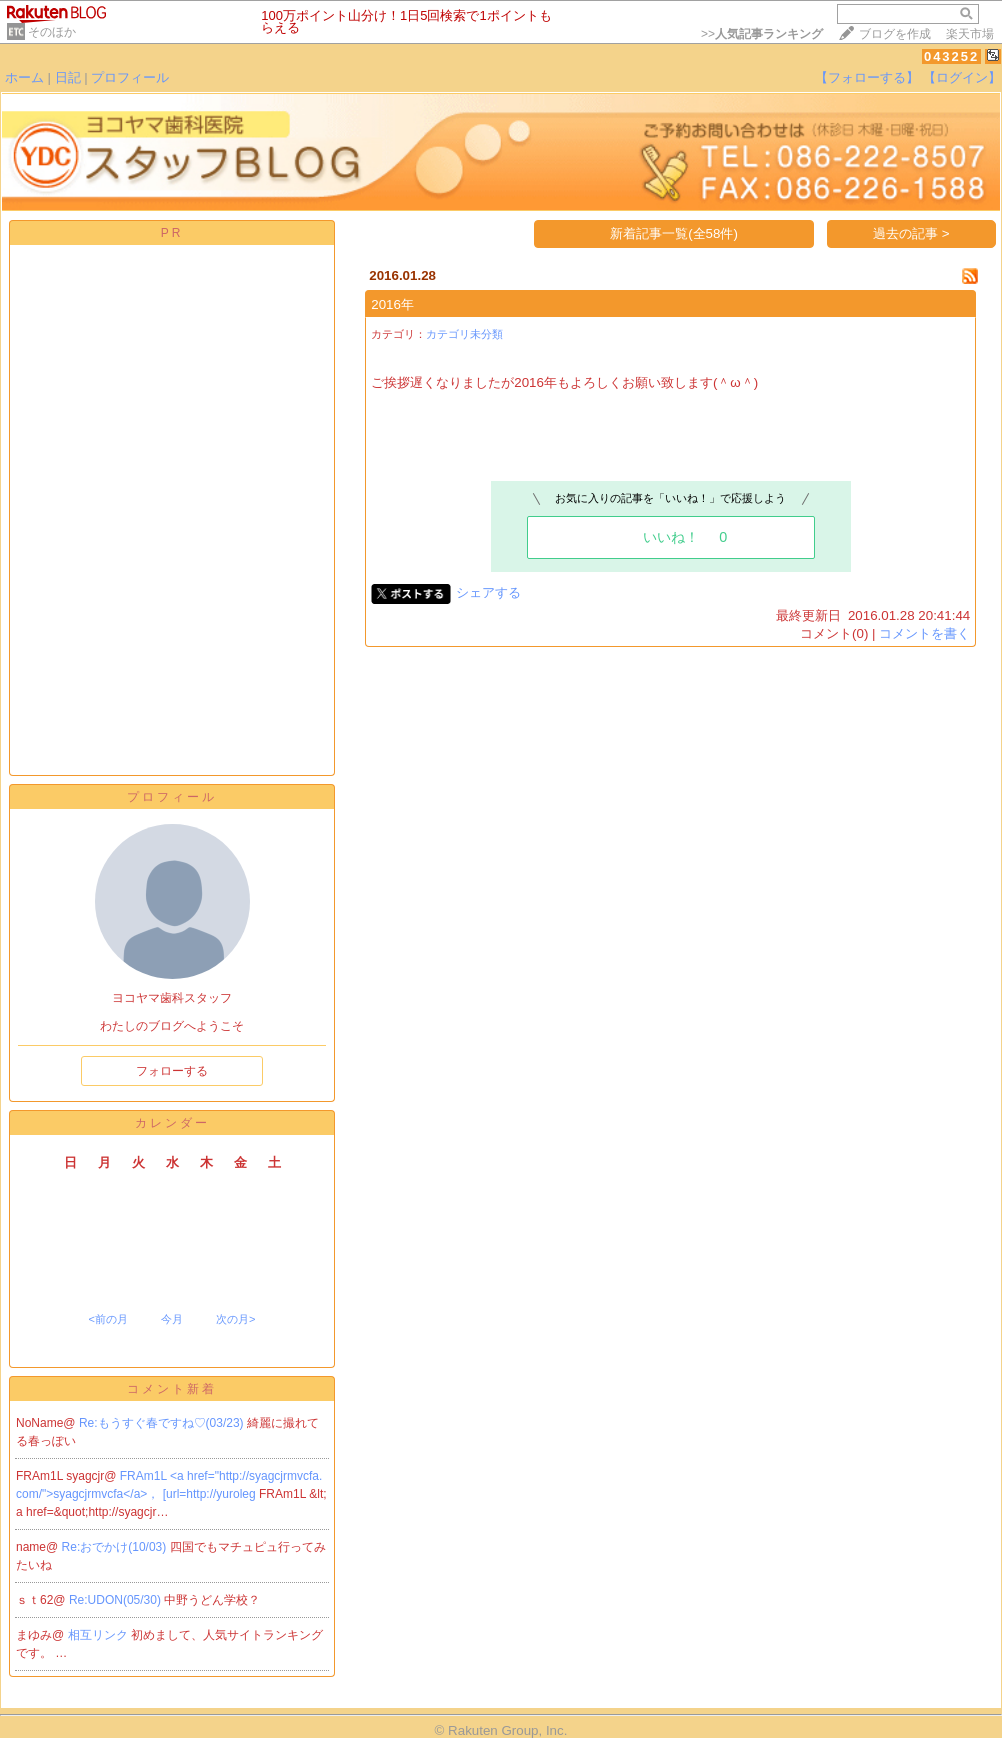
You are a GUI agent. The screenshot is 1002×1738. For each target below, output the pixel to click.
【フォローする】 (867, 77)
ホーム (24, 77)
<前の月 (107, 1319)
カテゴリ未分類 (464, 334)
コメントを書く (924, 633)
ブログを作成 (895, 34)
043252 (951, 56)
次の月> (235, 1319)
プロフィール (130, 77)
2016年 (392, 304)
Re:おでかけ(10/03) (116, 1547)
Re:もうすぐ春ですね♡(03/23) (163, 1423)
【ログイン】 (962, 77)
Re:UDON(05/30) (116, 1600)
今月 (172, 1319)
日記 (68, 77)
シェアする (488, 592)
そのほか (52, 32)
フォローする (172, 1071)
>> (762, 34)
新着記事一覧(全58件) (674, 233)
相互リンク (99, 1635)
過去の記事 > (911, 233)
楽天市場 (970, 34)
